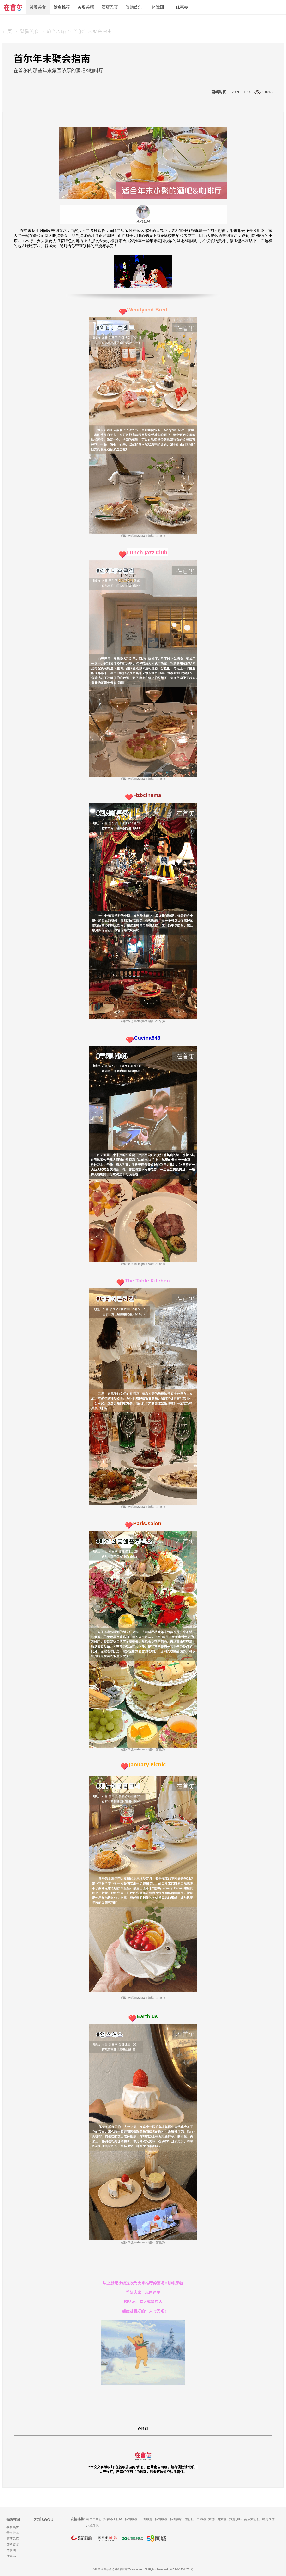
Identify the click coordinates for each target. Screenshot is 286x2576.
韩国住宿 (176, 2519)
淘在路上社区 (112, 2519)
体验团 (158, 7)
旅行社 (189, 2519)
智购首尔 (134, 7)
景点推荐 (62, 7)
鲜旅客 (222, 2519)
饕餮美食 (38, 7)
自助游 (201, 2519)
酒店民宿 (110, 7)
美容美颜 (86, 7)
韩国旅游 (131, 2519)
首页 (7, 31)
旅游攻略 (56, 31)
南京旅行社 (252, 2519)
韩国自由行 (94, 2519)
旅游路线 (92, 2525)
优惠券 (182, 7)
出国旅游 (146, 2519)
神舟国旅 (268, 2519)
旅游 (211, 2519)
